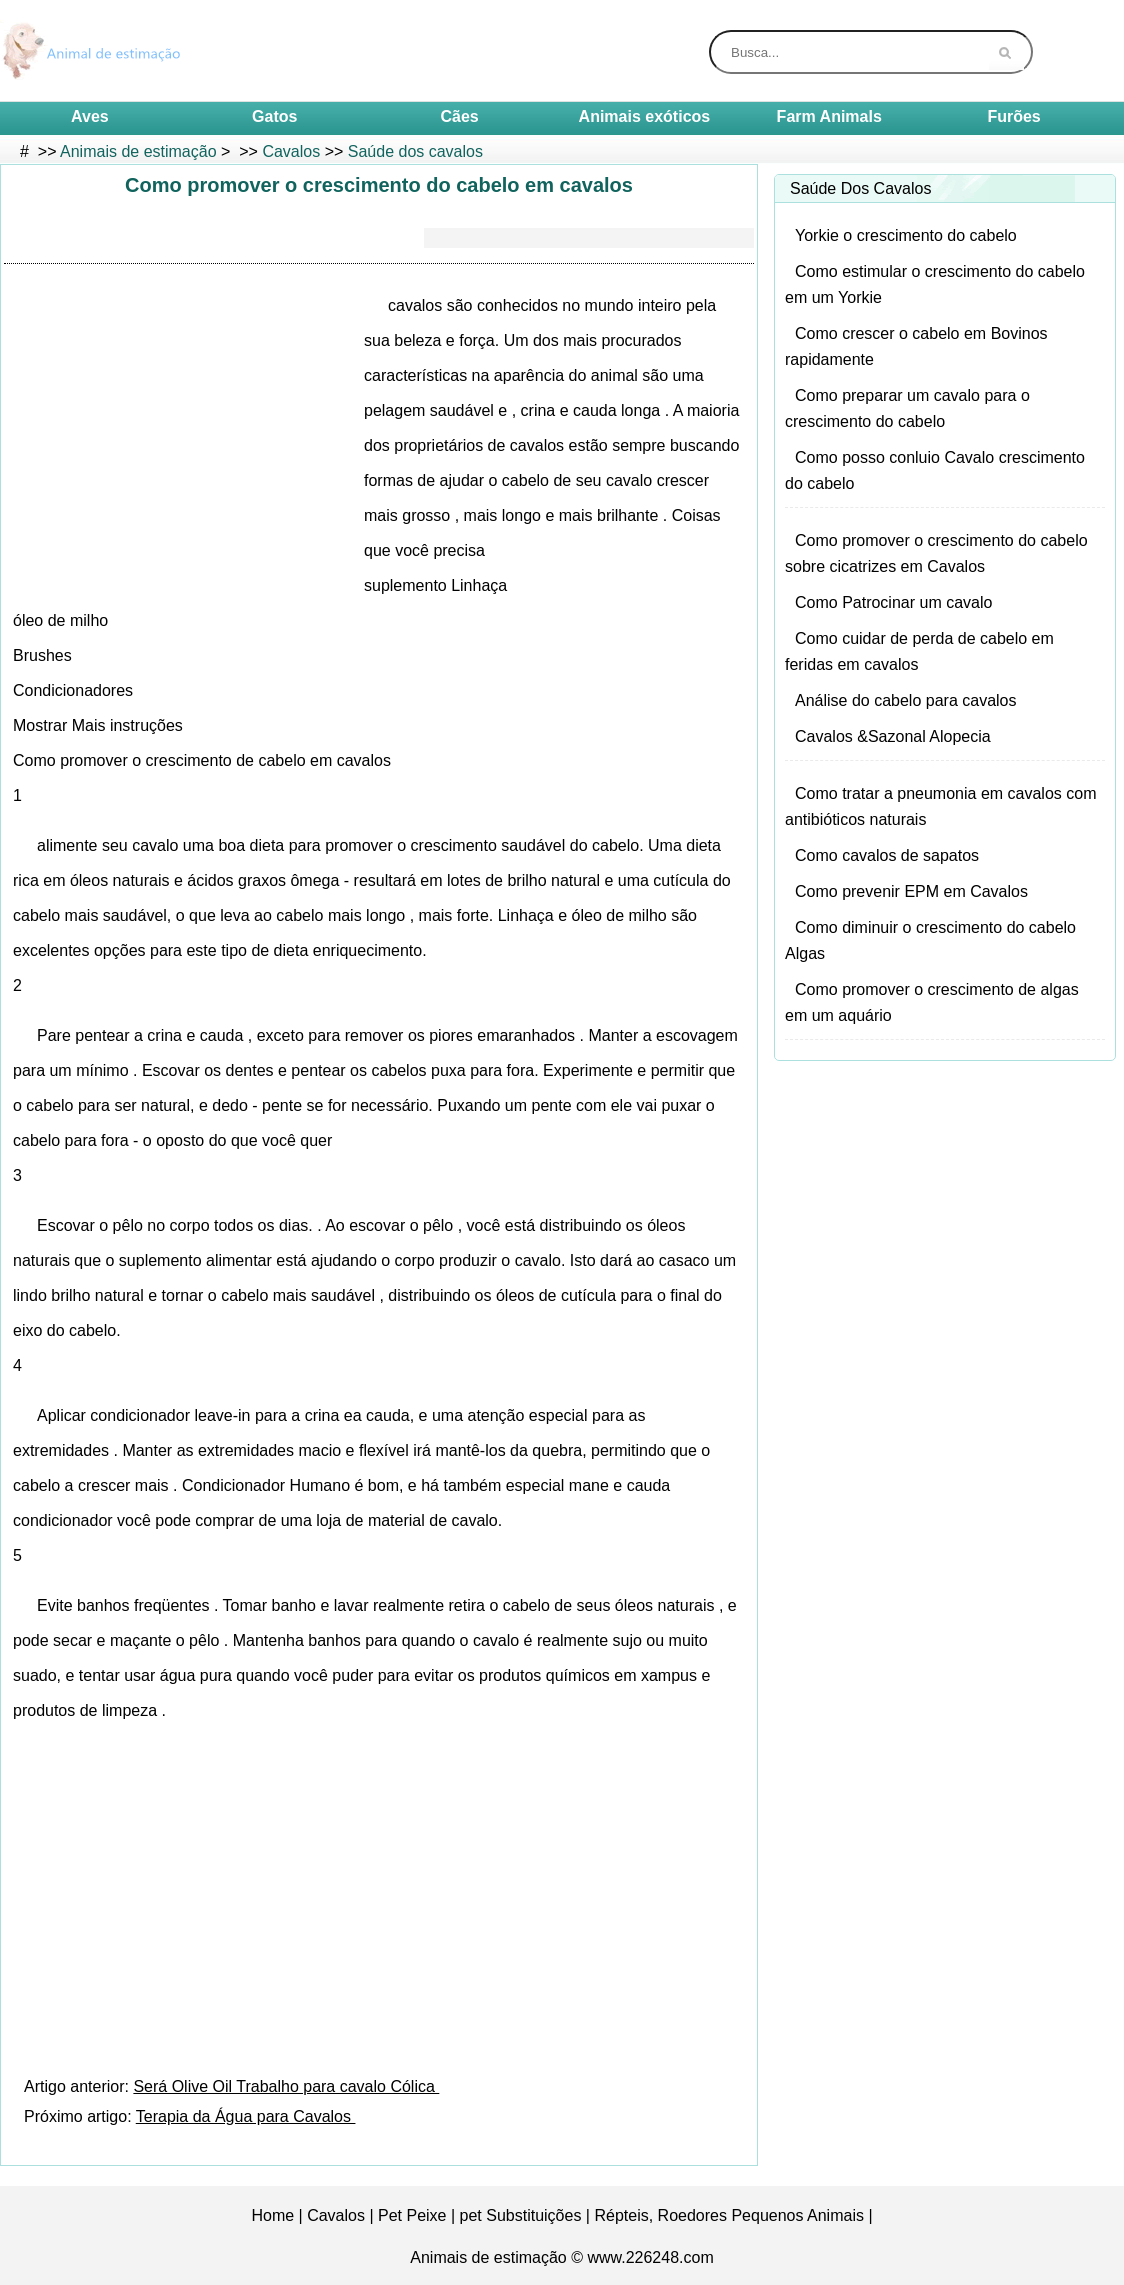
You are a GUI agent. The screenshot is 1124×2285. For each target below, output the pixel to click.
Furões (1013, 116)
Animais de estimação (138, 151)
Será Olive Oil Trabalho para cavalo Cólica (286, 2086)
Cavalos (291, 151)
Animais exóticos (645, 116)
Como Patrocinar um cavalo (893, 602)
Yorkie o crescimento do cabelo (906, 235)
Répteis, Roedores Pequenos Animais (729, 2215)
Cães (459, 116)
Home (272, 2215)
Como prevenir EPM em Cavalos (911, 891)
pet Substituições (521, 2215)
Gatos (274, 116)
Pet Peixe (412, 2215)
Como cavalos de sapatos (887, 855)
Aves (90, 116)
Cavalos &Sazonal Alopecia (893, 736)
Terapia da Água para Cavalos (246, 2116)
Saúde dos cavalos (415, 151)
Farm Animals (829, 116)
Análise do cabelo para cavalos (905, 700)
